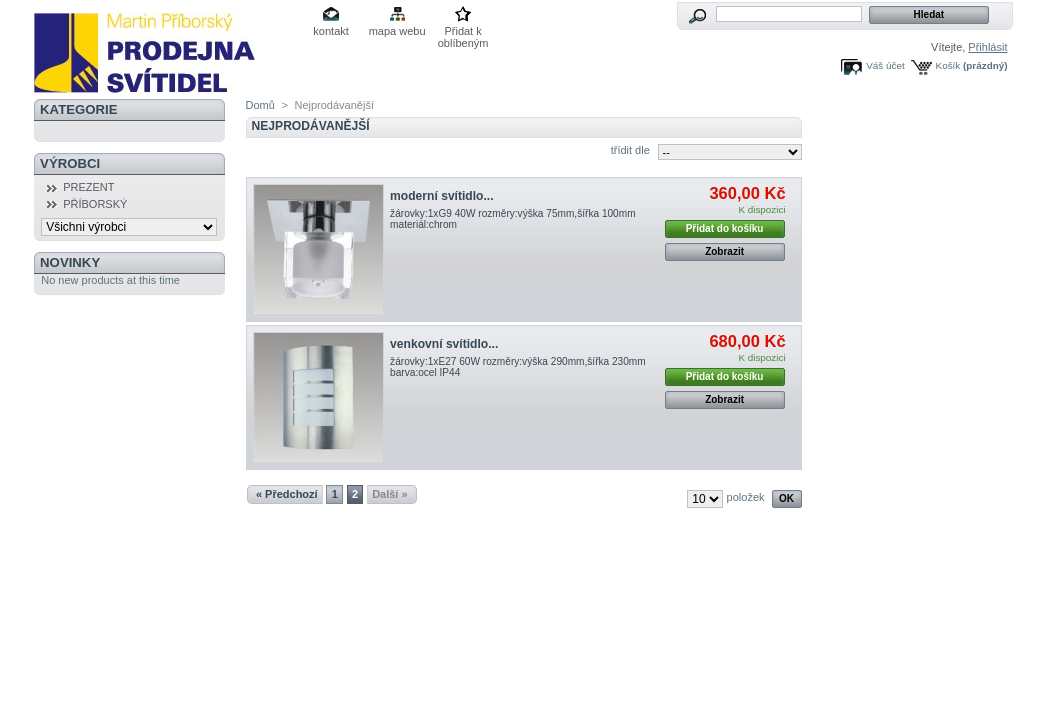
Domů (260, 105)
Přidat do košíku (725, 228)
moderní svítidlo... (441, 196)
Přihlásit (987, 47)
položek (746, 497)
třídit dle (630, 150)
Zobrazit (724, 251)
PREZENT (88, 187)
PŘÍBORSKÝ (95, 204)
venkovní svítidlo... (444, 344)
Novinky (70, 262)
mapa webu (397, 31)
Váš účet (885, 65)
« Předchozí (287, 494)
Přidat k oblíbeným (463, 32)
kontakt (330, 31)
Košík (948, 65)
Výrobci (70, 163)
